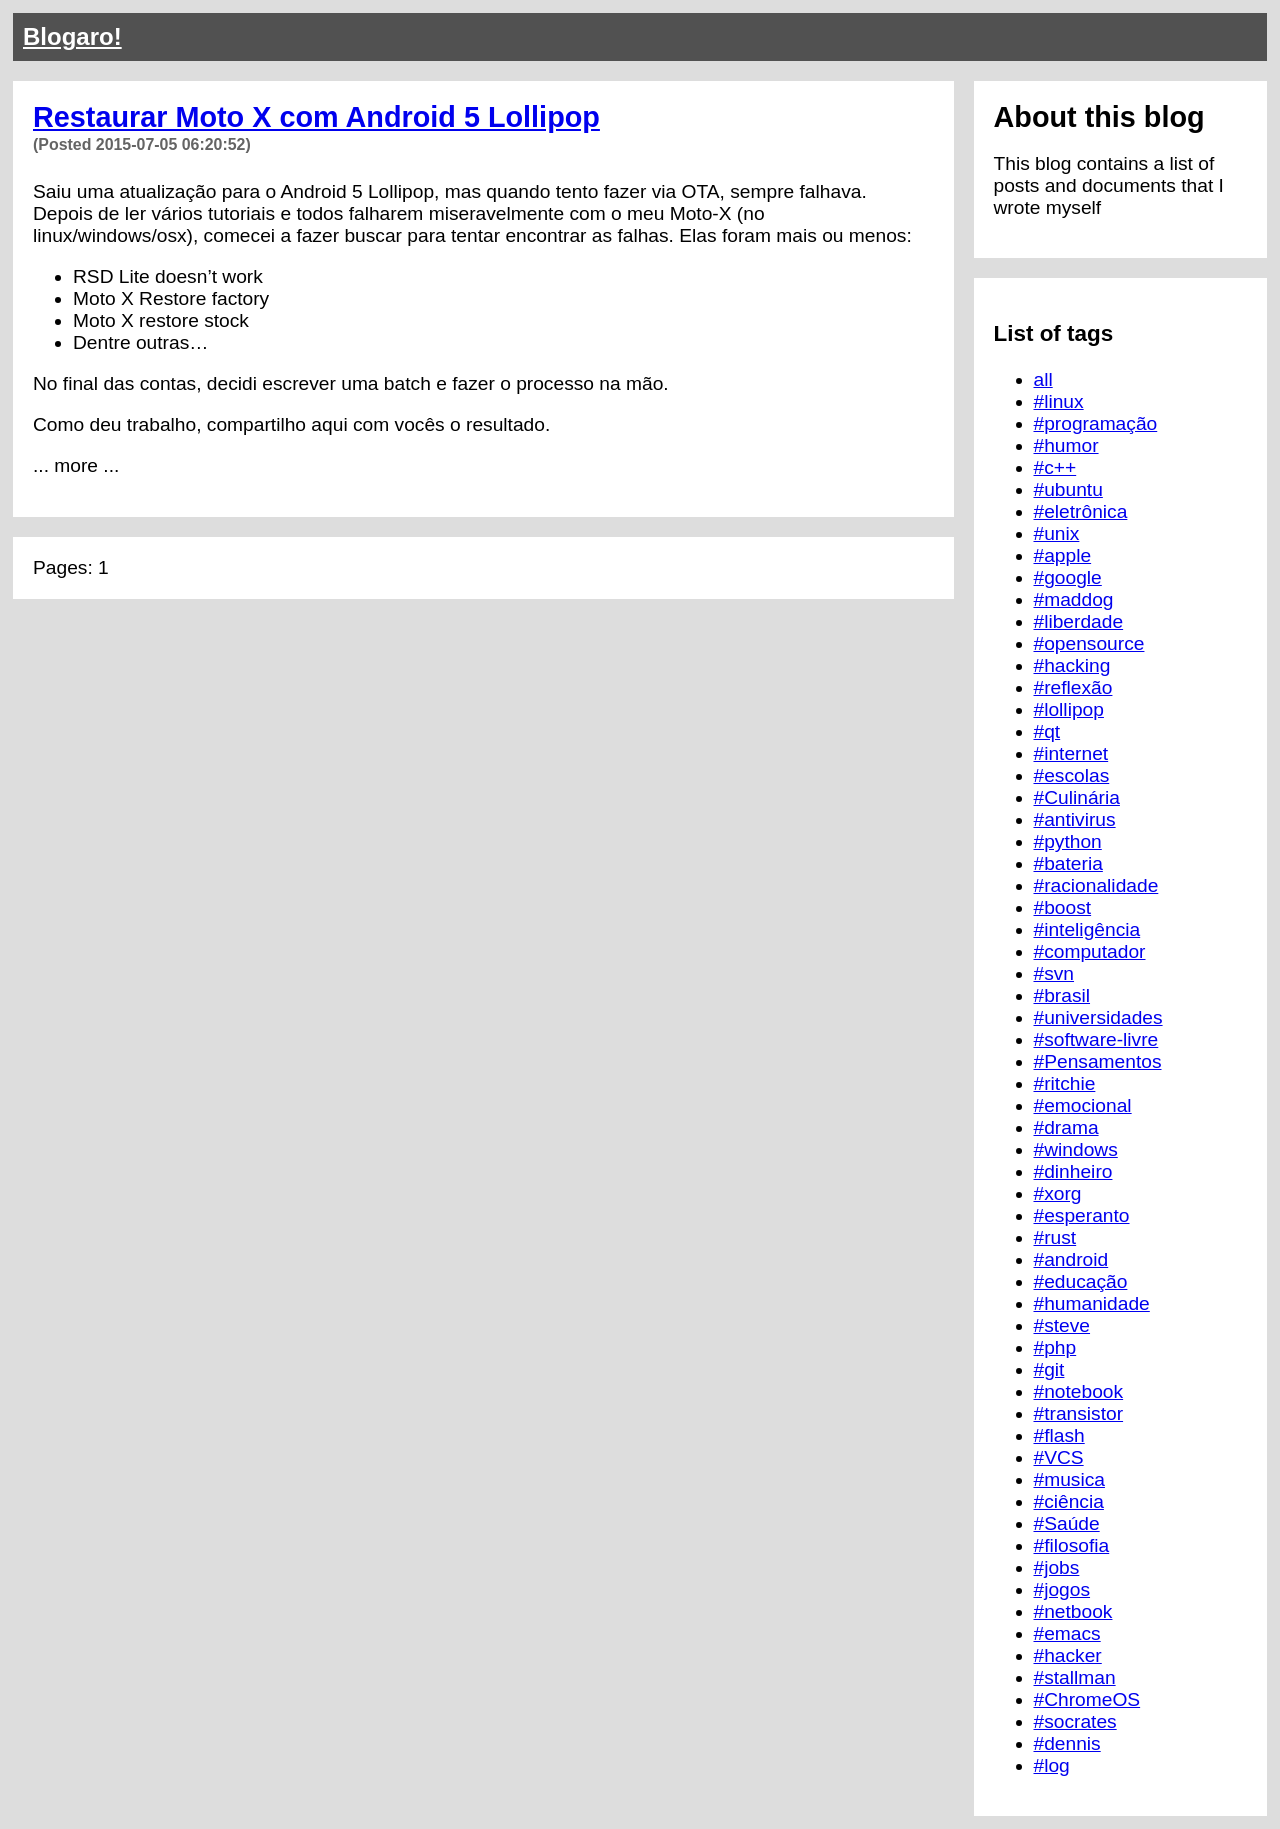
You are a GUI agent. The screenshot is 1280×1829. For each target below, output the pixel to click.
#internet (1071, 753)
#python (1068, 841)
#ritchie (1065, 1083)
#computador (1090, 951)
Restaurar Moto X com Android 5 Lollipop (316, 117)
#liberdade (1079, 621)
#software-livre (1096, 1039)
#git (1049, 1369)
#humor (1066, 445)
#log (1052, 1765)
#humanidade (1092, 1303)
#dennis (1067, 1743)
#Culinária (1077, 797)
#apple (1063, 555)
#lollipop (1069, 709)
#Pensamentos (1098, 1061)
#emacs (1067, 1633)
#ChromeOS (1087, 1699)
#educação (1081, 1281)
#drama (1066, 1127)
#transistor (1079, 1413)
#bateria (1068, 863)
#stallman (1075, 1677)
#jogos (1062, 1589)
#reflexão (1073, 687)
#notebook (1079, 1391)
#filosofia (1072, 1545)
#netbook (1073, 1611)
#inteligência (1087, 929)
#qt (1047, 731)
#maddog (1074, 599)
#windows (1076, 1149)
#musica (1069, 1479)
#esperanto (1082, 1215)
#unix (1057, 533)
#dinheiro (1073, 1171)
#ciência (1069, 1501)
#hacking (1072, 665)
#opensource (1089, 643)
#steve (1062, 1325)
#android (1071, 1259)
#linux (1059, 401)
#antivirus (1075, 819)
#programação (1096, 423)
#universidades (1098, 1017)
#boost (1063, 907)
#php (1055, 1347)
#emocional (1083, 1105)
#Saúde (1067, 1523)
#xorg (1058, 1193)
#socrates (1075, 1721)
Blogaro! (72, 36)
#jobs (1057, 1567)
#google (1068, 577)
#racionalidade (1096, 885)
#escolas (1072, 775)
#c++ (1055, 467)
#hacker (1068, 1655)
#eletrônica (1081, 511)
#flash (1059, 1435)
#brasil (1062, 995)
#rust (1055, 1237)
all (1043, 379)
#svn (1054, 973)
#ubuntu (1068, 489)
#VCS (1059, 1457)
